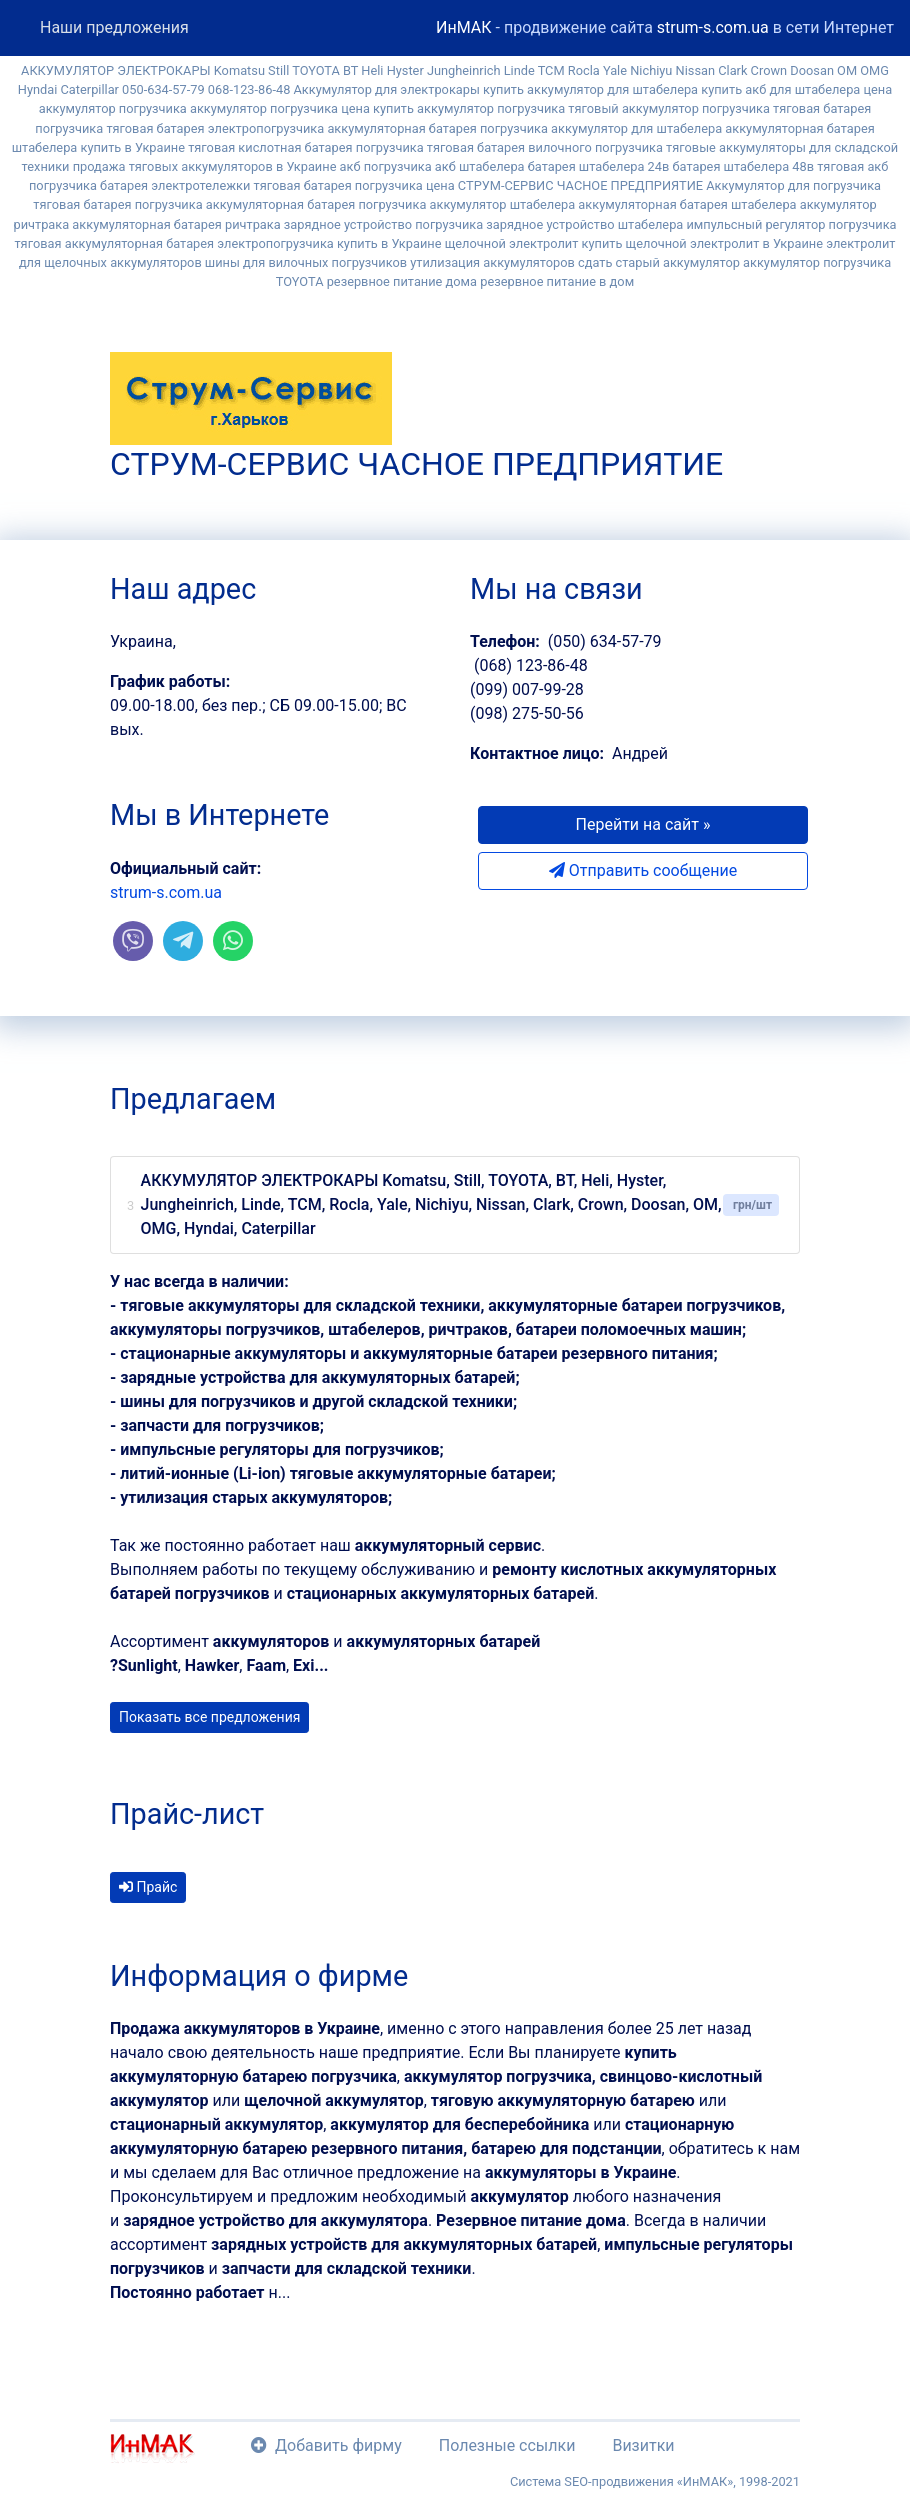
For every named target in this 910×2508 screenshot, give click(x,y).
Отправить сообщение (643, 870)
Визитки (643, 2445)
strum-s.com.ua (713, 27)
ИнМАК (463, 27)
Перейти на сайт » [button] (643, 824)
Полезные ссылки (507, 2445)
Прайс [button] (148, 1887)
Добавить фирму (326, 2445)
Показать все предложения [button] (209, 1717)
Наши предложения (114, 27)
